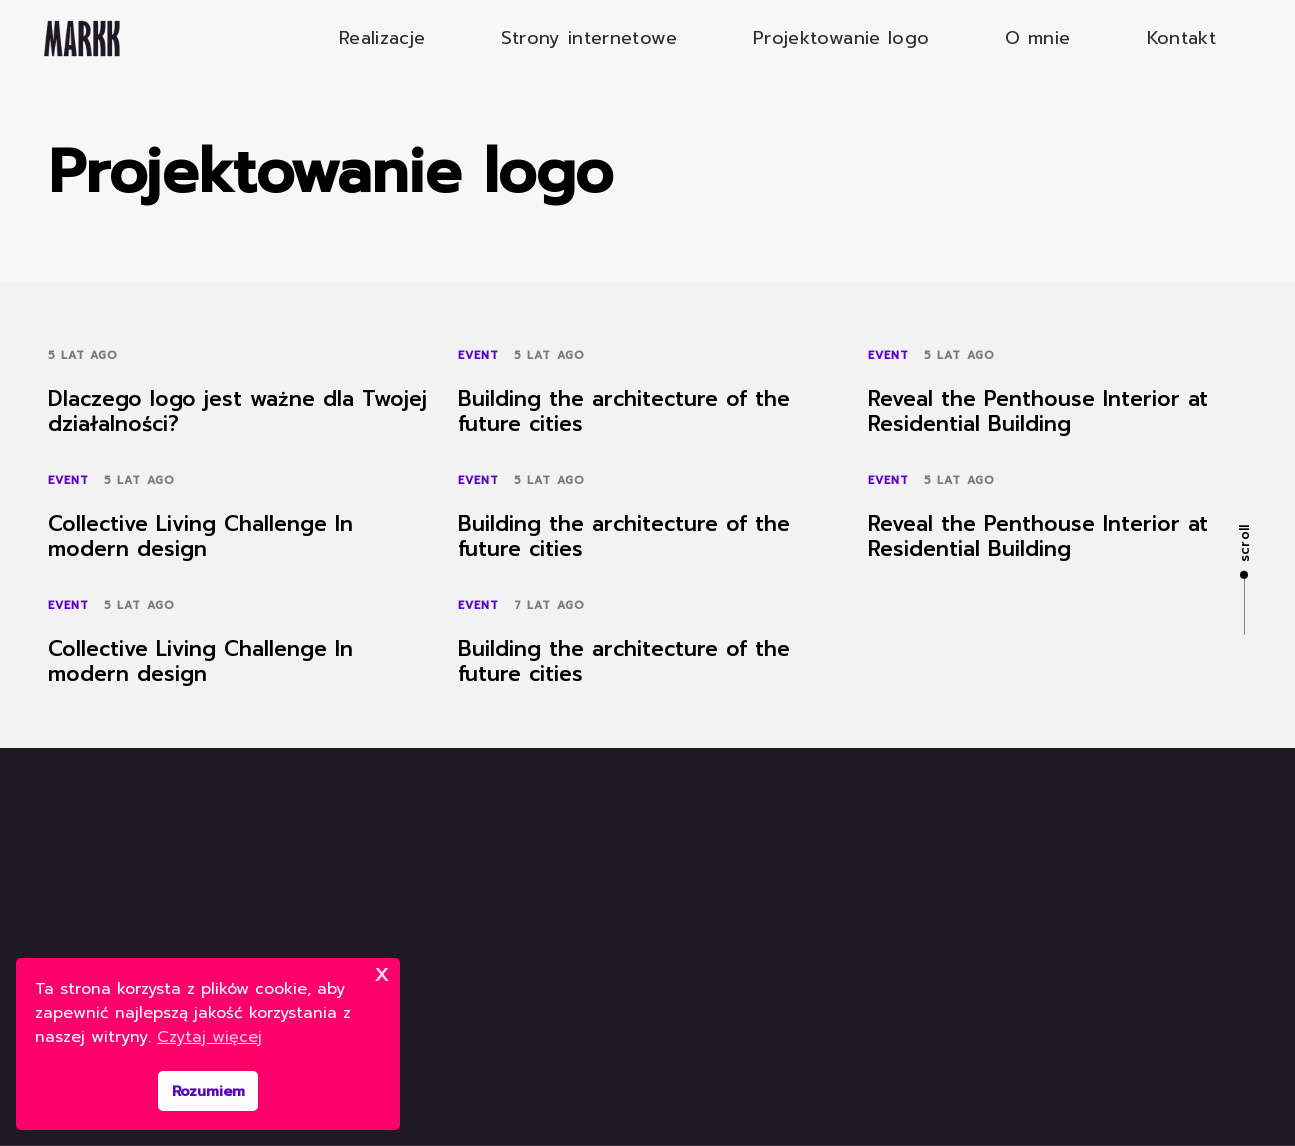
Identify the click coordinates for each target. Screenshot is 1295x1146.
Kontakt (1182, 38)
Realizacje (382, 38)
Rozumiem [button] (208, 1091)
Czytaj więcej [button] (209, 1037)
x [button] (382, 972)
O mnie (1037, 38)
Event (479, 356)
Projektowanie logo (841, 38)
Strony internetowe (588, 38)
